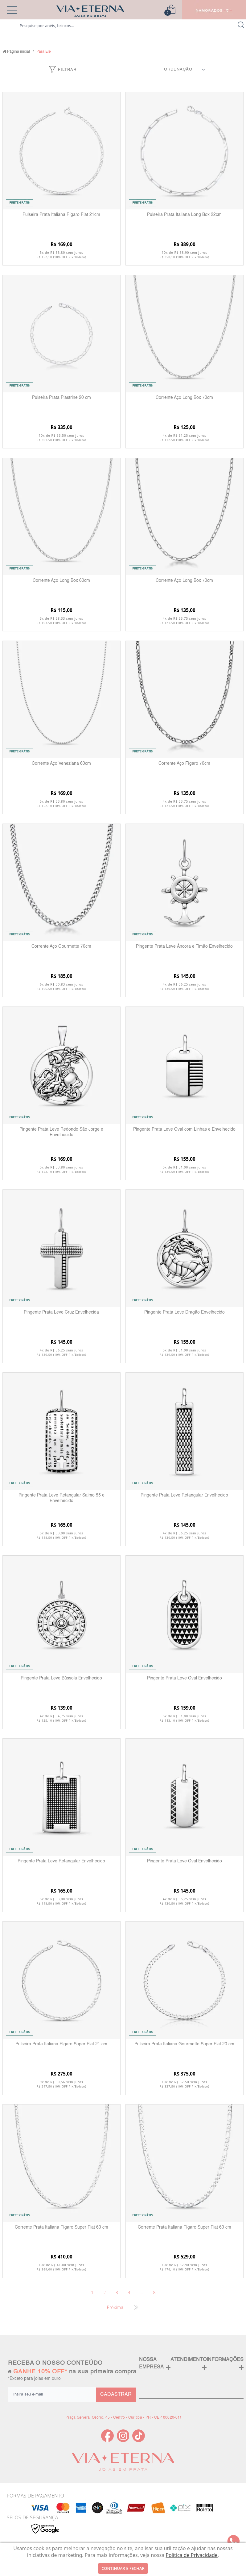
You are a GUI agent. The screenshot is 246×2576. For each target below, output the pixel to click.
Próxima (115, 2307)
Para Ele (43, 52)
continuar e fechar (122, 2568)
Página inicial (18, 52)
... (141, 2292)
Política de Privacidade (191, 2555)
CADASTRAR (116, 2394)
